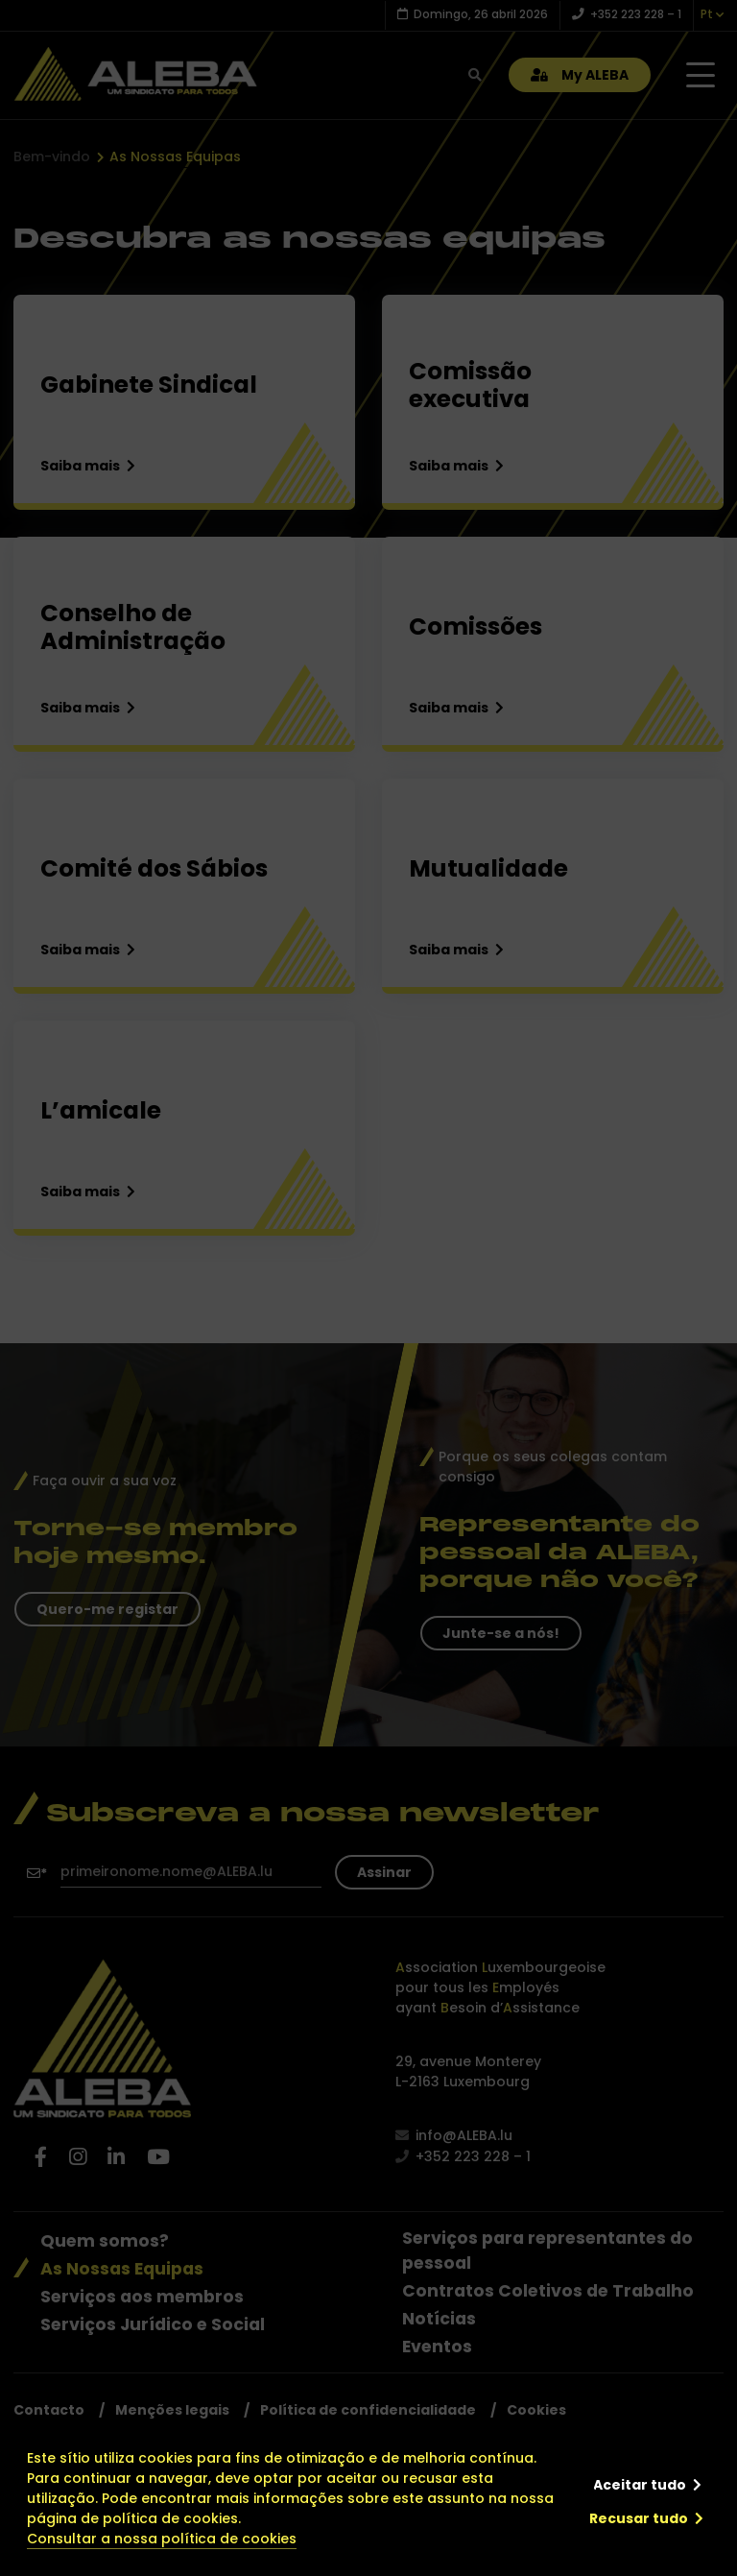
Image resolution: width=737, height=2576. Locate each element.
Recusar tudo (638, 2518)
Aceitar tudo (639, 2484)
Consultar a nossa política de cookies (162, 2538)
